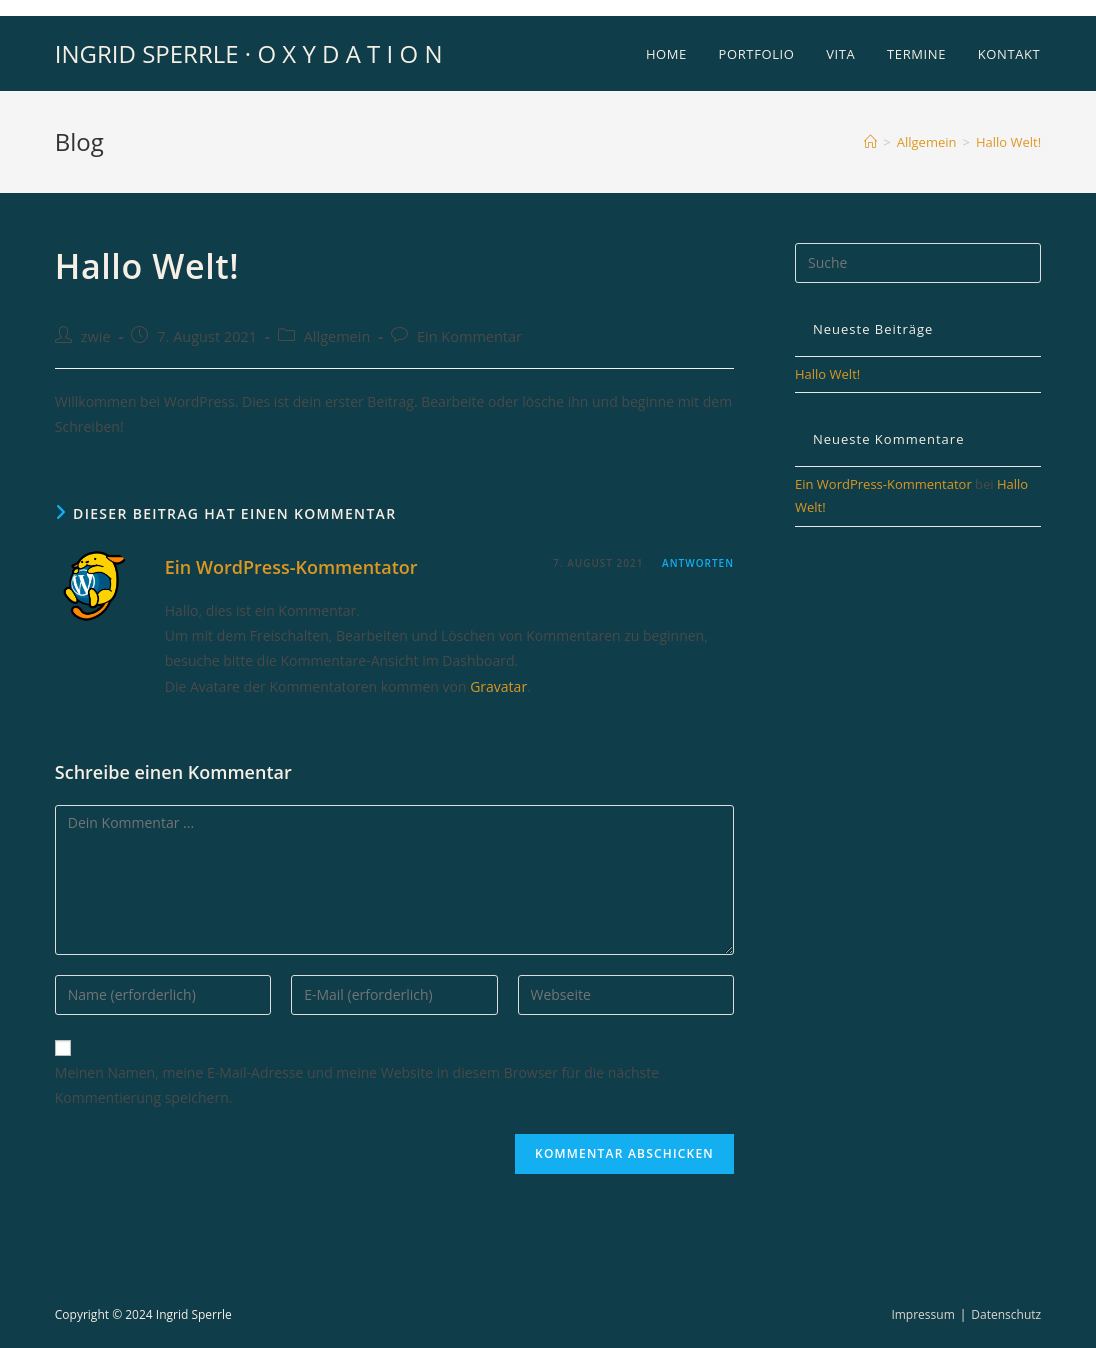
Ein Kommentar (469, 336)
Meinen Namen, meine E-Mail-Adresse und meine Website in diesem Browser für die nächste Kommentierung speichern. (357, 1085)
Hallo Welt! (1008, 142)
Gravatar (498, 686)
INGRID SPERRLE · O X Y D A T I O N (249, 53)
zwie (96, 336)
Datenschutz (1006, 1314)
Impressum (922, 1314)
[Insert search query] (918, 263)
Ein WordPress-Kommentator (291, 567)
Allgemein (337, 336)
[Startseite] (870, 142)
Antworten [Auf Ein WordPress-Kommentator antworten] (698, 563)
